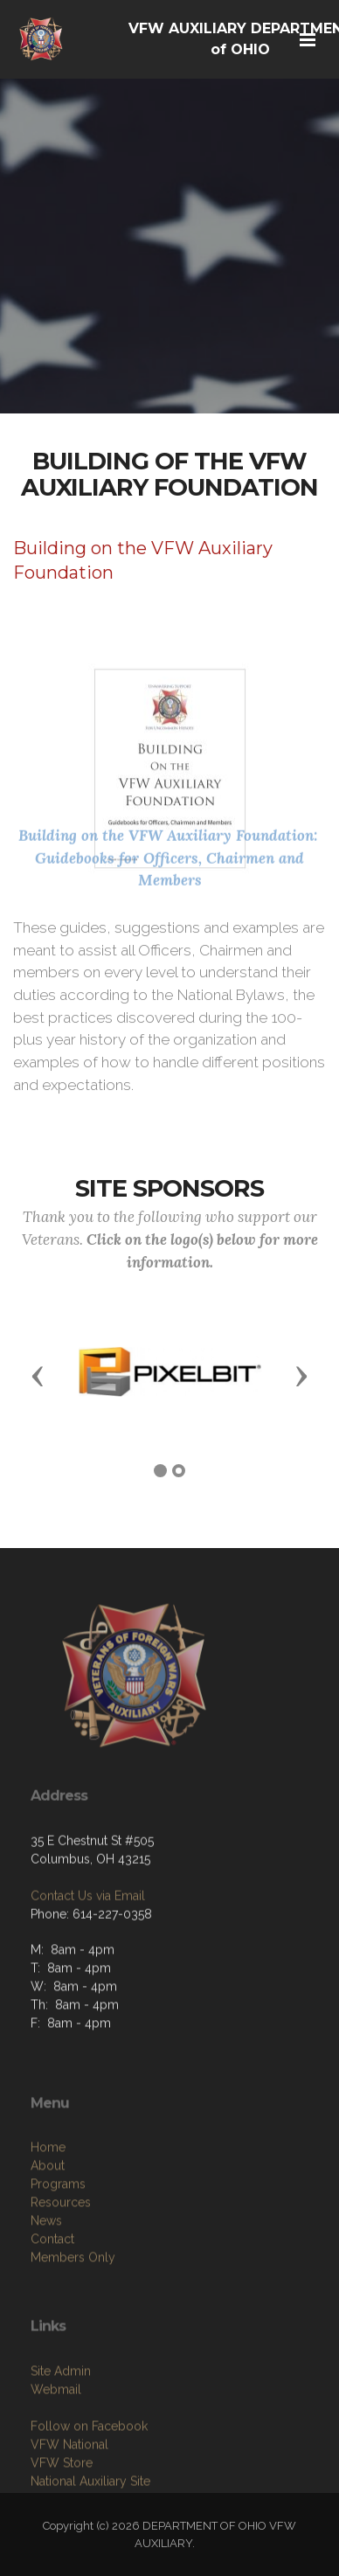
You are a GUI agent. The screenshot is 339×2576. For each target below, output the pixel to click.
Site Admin (61, 2432)
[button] (37, 1375)
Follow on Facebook (89, 2487)
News (46, 2288)
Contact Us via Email (88, 1942)
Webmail (56, 2450)
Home (48, 2214)
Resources (61, 2269)
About (48, 2232)
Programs (58, 2251)
